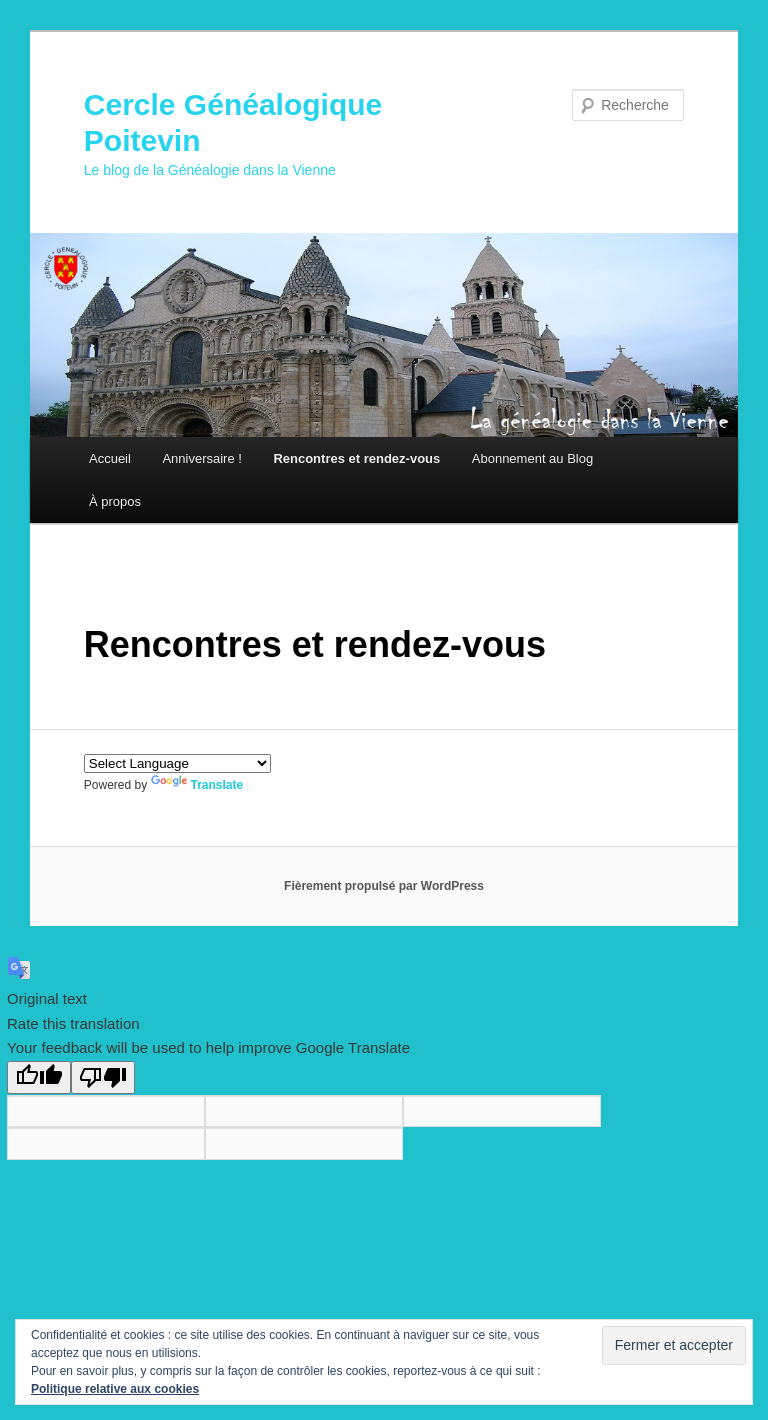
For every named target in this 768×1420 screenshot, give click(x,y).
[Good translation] (39, 1077)
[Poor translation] (103, 1077)
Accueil (110, 458)
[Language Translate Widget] (177, 763)
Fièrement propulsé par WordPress (384, 886)
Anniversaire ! (201, 458)
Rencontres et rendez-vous (356, 458)
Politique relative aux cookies (115, 1389)
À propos (115, 501)
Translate (197, 785)
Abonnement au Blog (532, 458)
